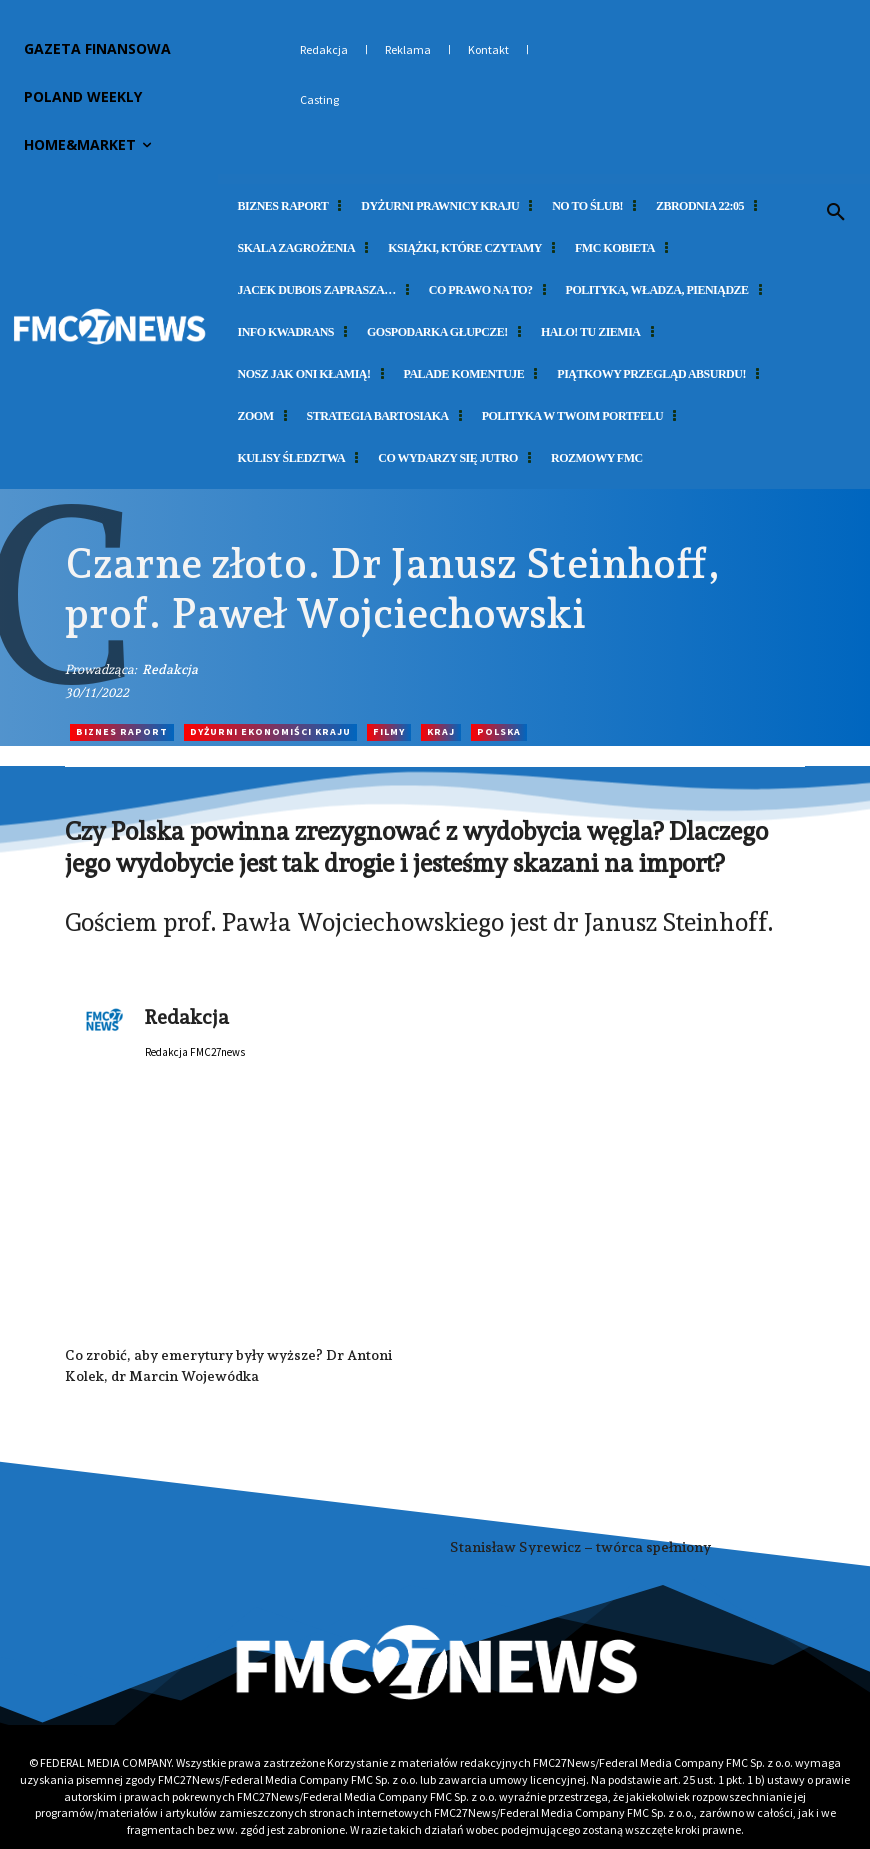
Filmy (389, 732)
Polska (499, 732)
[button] (836, 213)
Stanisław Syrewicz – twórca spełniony (580, 1547)
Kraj (441, 732)
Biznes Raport (122, 732)
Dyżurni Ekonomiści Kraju (270, 732)
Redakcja (170, 669)
